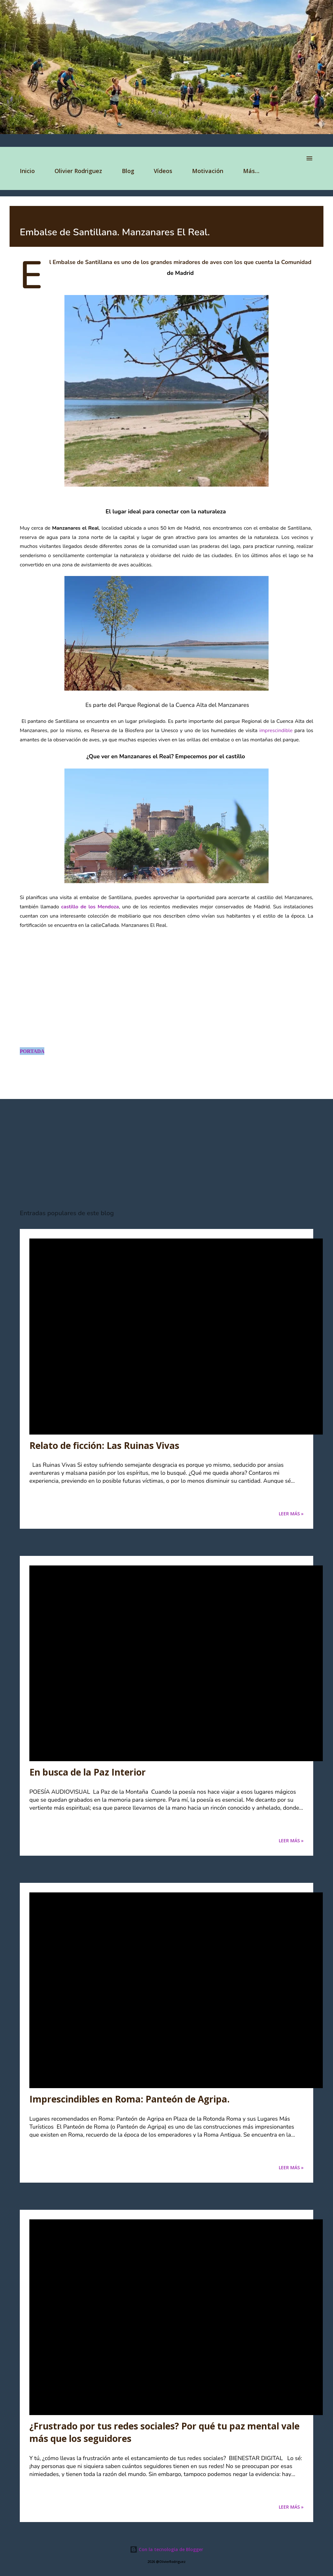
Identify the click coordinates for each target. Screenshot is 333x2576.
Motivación (207, 171)
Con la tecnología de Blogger (166, 2549)
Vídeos (163, 171)
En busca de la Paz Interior (87, 1772)
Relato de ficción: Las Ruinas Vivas (104, 1445)
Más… (251, 171)
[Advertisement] (166, 1154)
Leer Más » (291, 1514)
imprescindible (275, 730)
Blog (128, 171)
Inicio (27, 171)
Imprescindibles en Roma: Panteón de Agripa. (129, 2099)
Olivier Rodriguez (78, 171)
